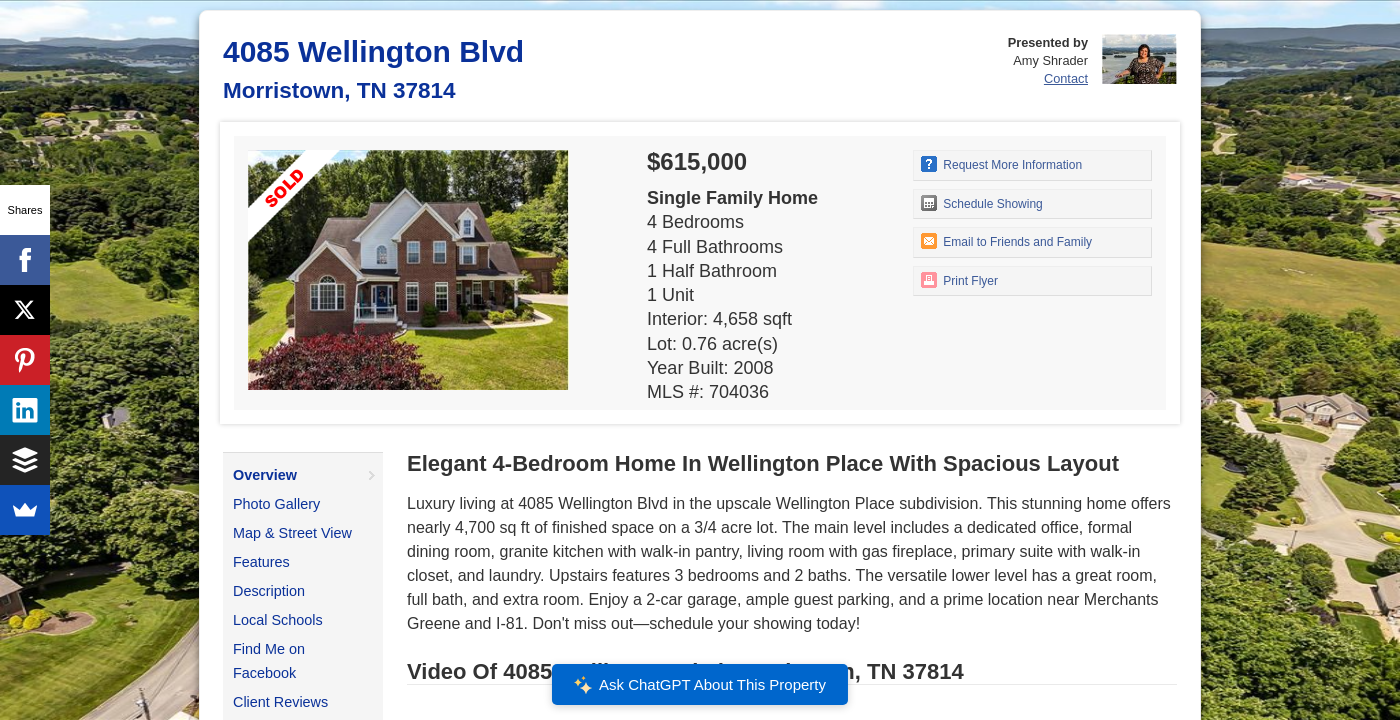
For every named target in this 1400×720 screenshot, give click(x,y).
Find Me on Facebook (269, 661)
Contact (1066, 78)
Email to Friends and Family (1006, 241)
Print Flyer (959, 280)
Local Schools (278, 620)
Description (269, 591)
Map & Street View (292, 533)
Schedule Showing (982, 203)
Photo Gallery (276, 504)
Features (261, 562)
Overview (265, 475)
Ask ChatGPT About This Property (700, 685)
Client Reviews (280, 702)
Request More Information (1001, 164)
